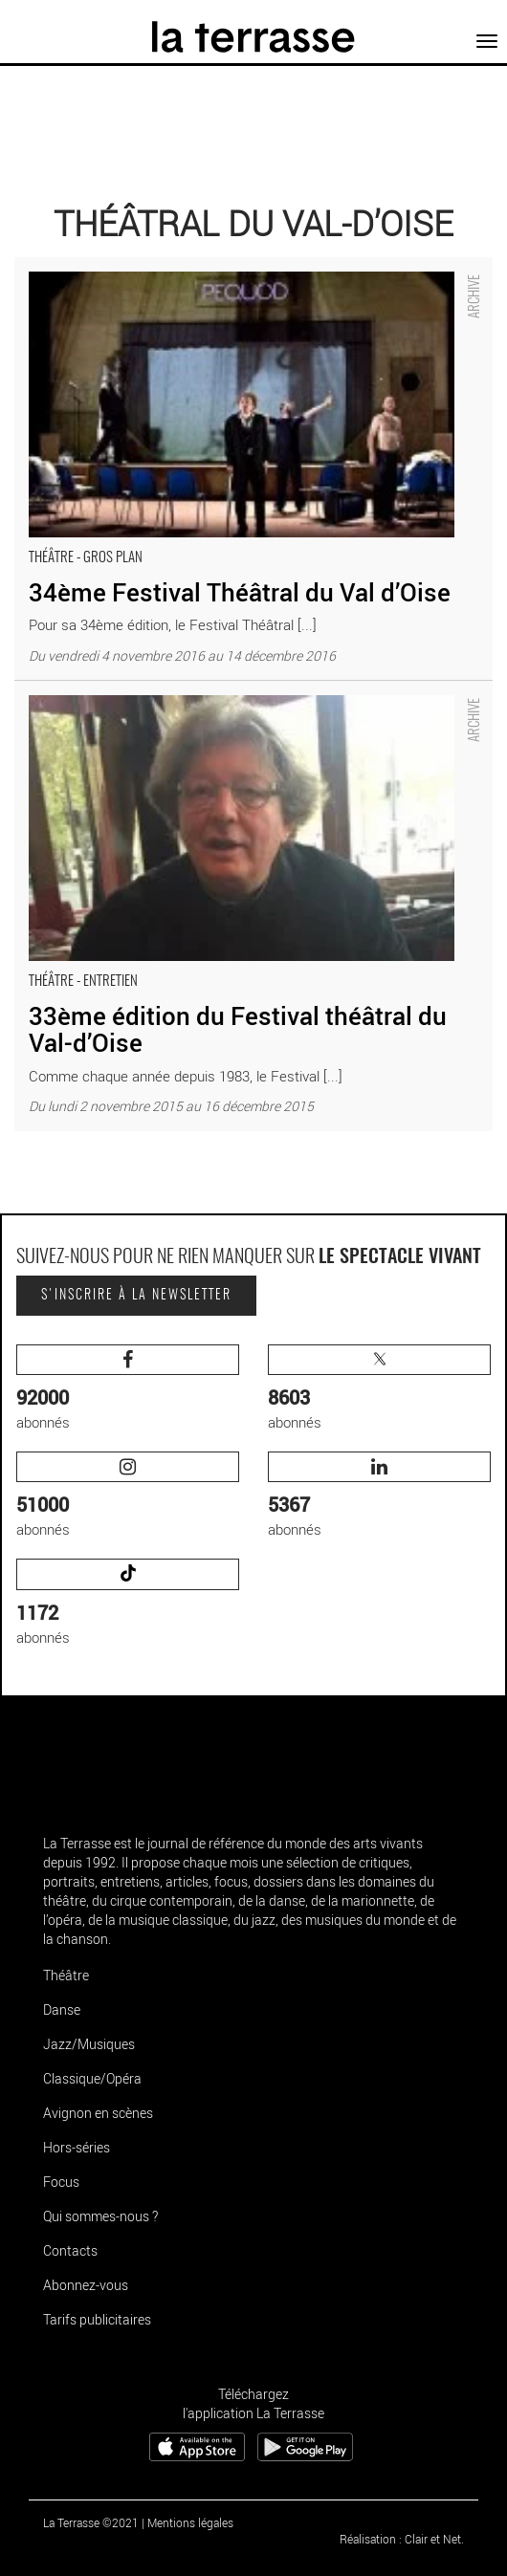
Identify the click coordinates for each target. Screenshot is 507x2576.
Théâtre (66, 1975)
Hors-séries (76, 2147)
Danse (61, 2009)
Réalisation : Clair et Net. (402, 2538)
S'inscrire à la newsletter (136, 1295)
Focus (61, 2181)
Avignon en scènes (98, 2113)
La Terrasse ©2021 (91, 2522)
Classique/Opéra (92, 2078)
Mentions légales (190, 2522)
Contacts (70, 2250)
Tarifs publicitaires (97, 2319)
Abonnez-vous (85, 2285)
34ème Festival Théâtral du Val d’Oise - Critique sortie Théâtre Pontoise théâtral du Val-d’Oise (236, 276)
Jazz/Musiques (89, 2044)
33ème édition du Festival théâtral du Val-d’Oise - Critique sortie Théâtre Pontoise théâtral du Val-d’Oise (237, 700)
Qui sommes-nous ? (100, 2216)
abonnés (127, 1387)
